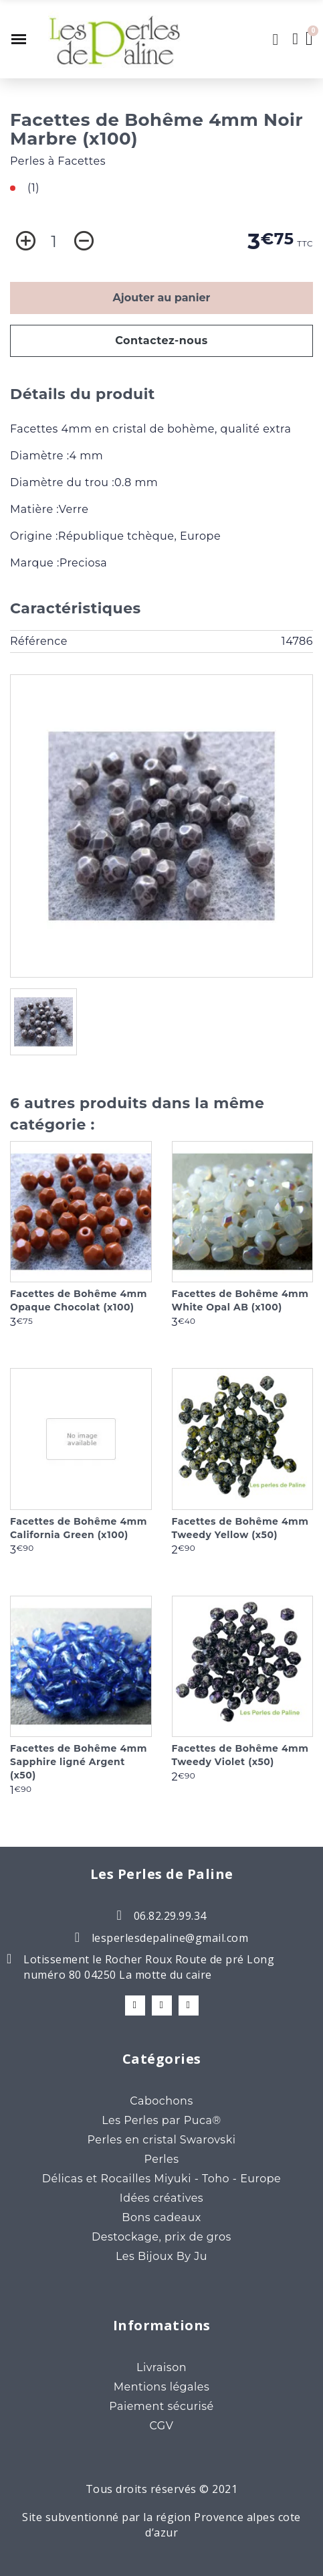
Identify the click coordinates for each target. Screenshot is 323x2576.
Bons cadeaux (161, 2217)
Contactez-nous (161, 340)
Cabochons (161, 2101)
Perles (161, 2159)
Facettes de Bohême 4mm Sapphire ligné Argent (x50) (78, 1761)
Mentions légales (162, 2386)
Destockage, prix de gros (161, 2236)
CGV (162, 2425)
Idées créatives (161, 2198)
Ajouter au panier (162, 297)
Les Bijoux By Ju (161, 2256)
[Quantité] (53, 241)
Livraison (161, 2367)
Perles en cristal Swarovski (161, 2139)
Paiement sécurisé (161, 2406)
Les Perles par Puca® (161, 2120)
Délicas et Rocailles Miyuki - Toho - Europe (162, 2178)
